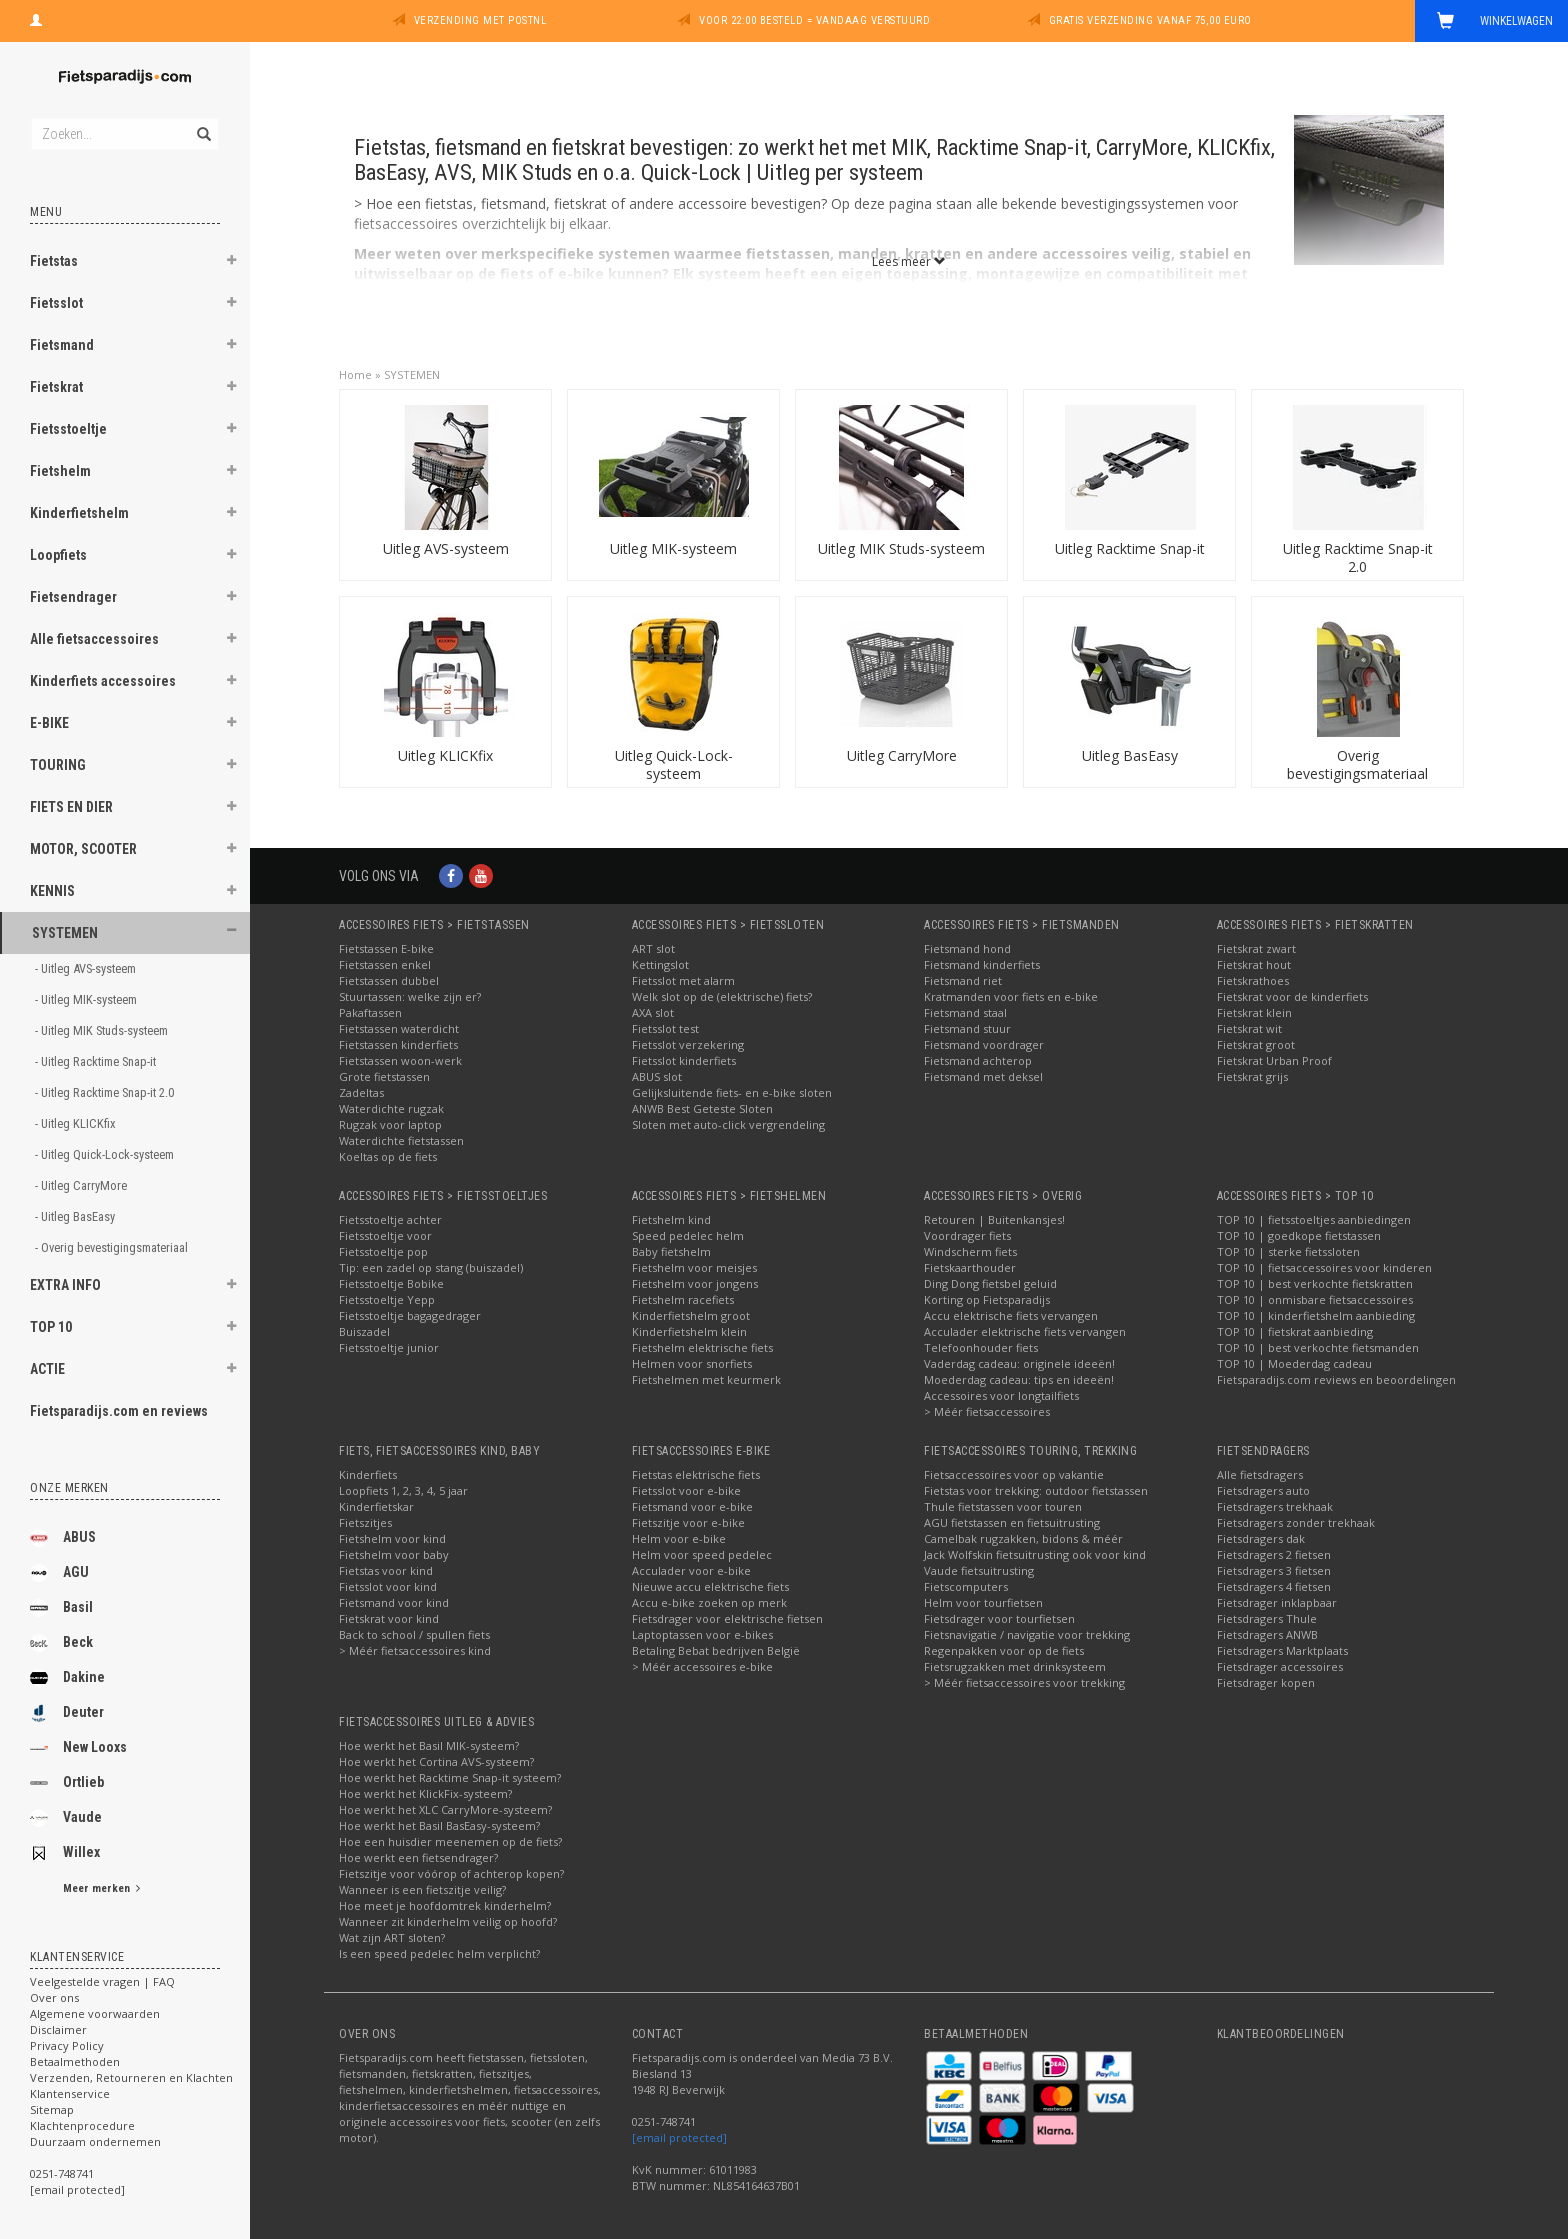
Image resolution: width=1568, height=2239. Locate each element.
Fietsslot (56, 303)
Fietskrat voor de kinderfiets (1292, 996)
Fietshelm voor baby (394, 1554)
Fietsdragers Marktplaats (1282, 1650)
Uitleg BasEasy (1130, 755)
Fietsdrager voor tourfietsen (999, 1618)
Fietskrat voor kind (389, 1618)
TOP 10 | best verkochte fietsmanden (1318, 1347)
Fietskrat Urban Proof (1274, 1060)
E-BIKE (49, 723)
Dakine (67, 1678)
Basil (61, 1608)
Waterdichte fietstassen (401, 1140)
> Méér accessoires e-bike (702, 1666)
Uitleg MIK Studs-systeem (901, 548)
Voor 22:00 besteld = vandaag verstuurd (814, 20)
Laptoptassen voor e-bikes (702, 1634)
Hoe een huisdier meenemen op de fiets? (450, 1841)
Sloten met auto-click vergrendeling (728, 1124)
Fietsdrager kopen (1266, 1682)
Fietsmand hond (967, 948)
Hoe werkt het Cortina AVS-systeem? (436, 1761)
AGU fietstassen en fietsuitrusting (1012, 1522)
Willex (65, 1853)
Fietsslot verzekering (688, 1044)
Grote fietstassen (384, 1076)
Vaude (66, 1818)
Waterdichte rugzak (391, 1108)
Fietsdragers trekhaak (1275, 1506)
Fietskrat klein (1254, 1012)
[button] (231, 263)
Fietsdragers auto (1263, 1490)
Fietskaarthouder (970, 1267)
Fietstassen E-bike (386, 948)
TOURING (58, 765)
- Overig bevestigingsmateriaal (114, 1247)
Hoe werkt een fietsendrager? (418, 1857)
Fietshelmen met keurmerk (706, 1379)
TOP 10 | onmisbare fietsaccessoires (1315, 1299)
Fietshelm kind (671, 1219)
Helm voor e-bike (679, 1538)
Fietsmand (62, 345)
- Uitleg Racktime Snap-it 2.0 (106, 1092)
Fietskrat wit (1249, 1028)
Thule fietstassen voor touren (1003, 1506)
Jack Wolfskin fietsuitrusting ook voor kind (1035, 1554)
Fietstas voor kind (386, 1570)
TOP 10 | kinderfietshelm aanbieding (1316, 1315)
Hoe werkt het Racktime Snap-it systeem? (450, 1777)
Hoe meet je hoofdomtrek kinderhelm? (445, 1905)
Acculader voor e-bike (691, 1570)
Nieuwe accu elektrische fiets (710, 1586)
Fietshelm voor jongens (695, 1283)
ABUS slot (657, 1076)
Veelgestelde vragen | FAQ (102, 1981)
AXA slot (653, 1012)
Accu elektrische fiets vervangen (1011, 1315)
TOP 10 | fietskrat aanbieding (1295, 1331)
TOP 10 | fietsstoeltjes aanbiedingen (1314, 1219)
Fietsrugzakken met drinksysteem (1015, 1666)
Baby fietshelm (671, 1251)
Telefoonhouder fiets (981, 1347)
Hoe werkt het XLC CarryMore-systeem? (445, 1809)
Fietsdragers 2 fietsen (1274, 1554)
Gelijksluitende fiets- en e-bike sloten (732, 1092)
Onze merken (69, 1488)
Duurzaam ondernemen (95, 2141)
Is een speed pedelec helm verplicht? (439, 1953)
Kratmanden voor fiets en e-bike (1011, 996)
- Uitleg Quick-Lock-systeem (106, 1154)
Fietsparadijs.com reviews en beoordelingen (1336, 1379)
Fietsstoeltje (68, 429)
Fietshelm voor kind (392, 1538)
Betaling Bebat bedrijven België (716, 1650)
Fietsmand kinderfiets (982, 964)
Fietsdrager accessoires (1280, 1666)
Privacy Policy (67, 2045)
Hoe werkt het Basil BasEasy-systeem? (439, 1825)
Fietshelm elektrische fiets (702, 1347)
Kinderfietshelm (79, 513)
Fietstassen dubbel (389, 980)
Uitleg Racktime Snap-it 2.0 (1358, 557)
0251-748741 (62, 2173)
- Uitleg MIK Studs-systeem (103, 1030)
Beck (61, 1643)
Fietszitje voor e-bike (688, 1522)
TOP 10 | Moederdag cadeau (1294, 1363)
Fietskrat (56, 387)
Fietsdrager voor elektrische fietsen (727, 1618)
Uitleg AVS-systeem (446, 548)
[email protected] (679, 2137)
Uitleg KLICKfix (445, 755)
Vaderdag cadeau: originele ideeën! (1019, 1363)
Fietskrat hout (1254, 964)
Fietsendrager (73, 597)
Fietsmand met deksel (983, 1076)
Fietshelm (60, 471)
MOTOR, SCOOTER (83, 849)
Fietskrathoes (1253, 980)
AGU (59, 1573)
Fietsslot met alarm (683, 980)
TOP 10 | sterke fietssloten (1288, 1251)
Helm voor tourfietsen (983, 1602)
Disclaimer (58, 2029)
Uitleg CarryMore (902, 755)
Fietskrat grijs (1252, 1076)
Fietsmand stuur (967, 1028)
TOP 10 (51, 1327)
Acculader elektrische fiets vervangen (1025, 1331)
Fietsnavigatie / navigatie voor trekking (1027, 1634)
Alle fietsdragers (1260, 1474)
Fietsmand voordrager (984, 1044)
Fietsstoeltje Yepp (387, 1299)
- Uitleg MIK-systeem (87, 999)
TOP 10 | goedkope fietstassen (1299, 1235)
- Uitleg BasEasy (76, 1216)
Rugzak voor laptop (390, 1124)
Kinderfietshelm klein (689, 1331)
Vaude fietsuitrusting (979, 1570)
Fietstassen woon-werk (400, 1060)
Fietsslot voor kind (388, 1586)
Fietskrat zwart (1256, 948)
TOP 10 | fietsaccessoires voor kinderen (1324, 1267)
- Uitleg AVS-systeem (87, 968)
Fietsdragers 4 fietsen (1274, 1586)
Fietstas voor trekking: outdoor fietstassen (1036, 1490)
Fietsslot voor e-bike (686, 1490)
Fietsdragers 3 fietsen (1274, 1570)
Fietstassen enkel (385, 964)
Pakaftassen (370, 1012)
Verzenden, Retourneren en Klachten (131, 2077)
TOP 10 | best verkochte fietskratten (1315, 1283)
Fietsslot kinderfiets (684, 1060)
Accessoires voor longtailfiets (1001, 1395)
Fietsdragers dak (1261, 1538)
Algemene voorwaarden (95, 2013)
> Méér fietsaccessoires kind (415, 1650)
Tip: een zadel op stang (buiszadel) (431, 1267)
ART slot (653, 948)
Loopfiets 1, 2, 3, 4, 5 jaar (403, 1490)
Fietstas (54, 261)
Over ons (54, 1997)
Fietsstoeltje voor (385, 1235)
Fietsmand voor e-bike (692, 1506)
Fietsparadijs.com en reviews (119, 1411)
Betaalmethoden (75, 2061)
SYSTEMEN (65, 933)
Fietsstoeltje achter (390, 1219)
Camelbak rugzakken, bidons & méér (1023, 1538)
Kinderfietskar (376, 1506)
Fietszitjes (365, 1522)
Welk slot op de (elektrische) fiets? (722, 996)
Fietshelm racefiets (683, 1299)
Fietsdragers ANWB (1267, 1634)
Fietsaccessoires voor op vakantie (1014, 1474)
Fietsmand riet (963, 980)
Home (355, 374)
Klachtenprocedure (82, 2125)
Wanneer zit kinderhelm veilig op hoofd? (448, 1921)
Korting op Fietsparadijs (987, 1299)
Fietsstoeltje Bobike (391, 1283)
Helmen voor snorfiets (692, 1363)
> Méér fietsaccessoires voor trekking (1024, 1682)
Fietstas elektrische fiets (696, 1474)
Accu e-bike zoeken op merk (709, 1602)
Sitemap (52, 2109)
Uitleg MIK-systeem (673, 548)
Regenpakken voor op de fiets (1004, 1650)
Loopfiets (58, 555)
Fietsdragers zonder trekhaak (1296, 1522)
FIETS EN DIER (71, 807)
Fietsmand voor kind (394, 1602)
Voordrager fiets (967, 1235)
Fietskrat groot (1256, 1044)
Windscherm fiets (970, 1251)
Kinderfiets (368, 1474)
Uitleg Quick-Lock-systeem (674, 764)
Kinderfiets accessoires (103, 681)
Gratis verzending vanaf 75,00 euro (1150, 20)
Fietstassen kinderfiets (398, 1044)
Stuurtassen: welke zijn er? (410, 996)
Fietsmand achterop (978, 1060)
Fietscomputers (966, 1586)
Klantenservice (70, 2093)
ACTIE (47, 1369)
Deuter (67, 1713)
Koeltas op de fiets (388, 1156)
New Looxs (78, 1748)
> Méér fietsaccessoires (987, 1411)
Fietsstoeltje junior (389, 1347)
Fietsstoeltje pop (383, 1251)
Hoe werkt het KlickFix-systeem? (425, 1793)
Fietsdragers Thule (1267, 1618)
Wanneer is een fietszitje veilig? (422, 1889)
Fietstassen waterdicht (399, 1028)
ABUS (63, 1538)
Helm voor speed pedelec (702, 1554)
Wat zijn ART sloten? (392, 1937)
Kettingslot (660, 964)
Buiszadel (364, 1331)
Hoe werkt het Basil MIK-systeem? (429, 1745)
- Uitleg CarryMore (82, 1185)
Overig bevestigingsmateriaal (1357, 764)
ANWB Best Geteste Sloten (702, 1108)
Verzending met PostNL (480, 20)
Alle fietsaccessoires (94, 639)
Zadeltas (361, 1092)
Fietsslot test (665, 1028)
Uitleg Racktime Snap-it (1130, 548)
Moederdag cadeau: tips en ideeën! (1019, 1379)
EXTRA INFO (65, 1285)
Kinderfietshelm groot (691, 1315)
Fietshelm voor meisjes (694, 1267)
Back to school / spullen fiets (414, 1634)
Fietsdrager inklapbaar (1277, 1602)
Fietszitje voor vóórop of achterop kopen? (451, 1873)
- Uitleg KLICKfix (77, 1123)
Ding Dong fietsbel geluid (990, 1283)
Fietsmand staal (965, 1012)
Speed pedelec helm (688, 1235)
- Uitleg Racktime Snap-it (97, 1061)
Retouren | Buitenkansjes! (994, 1219)
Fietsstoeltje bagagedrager (410, 1315)
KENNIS (52, 891)
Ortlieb (67, 1783)
